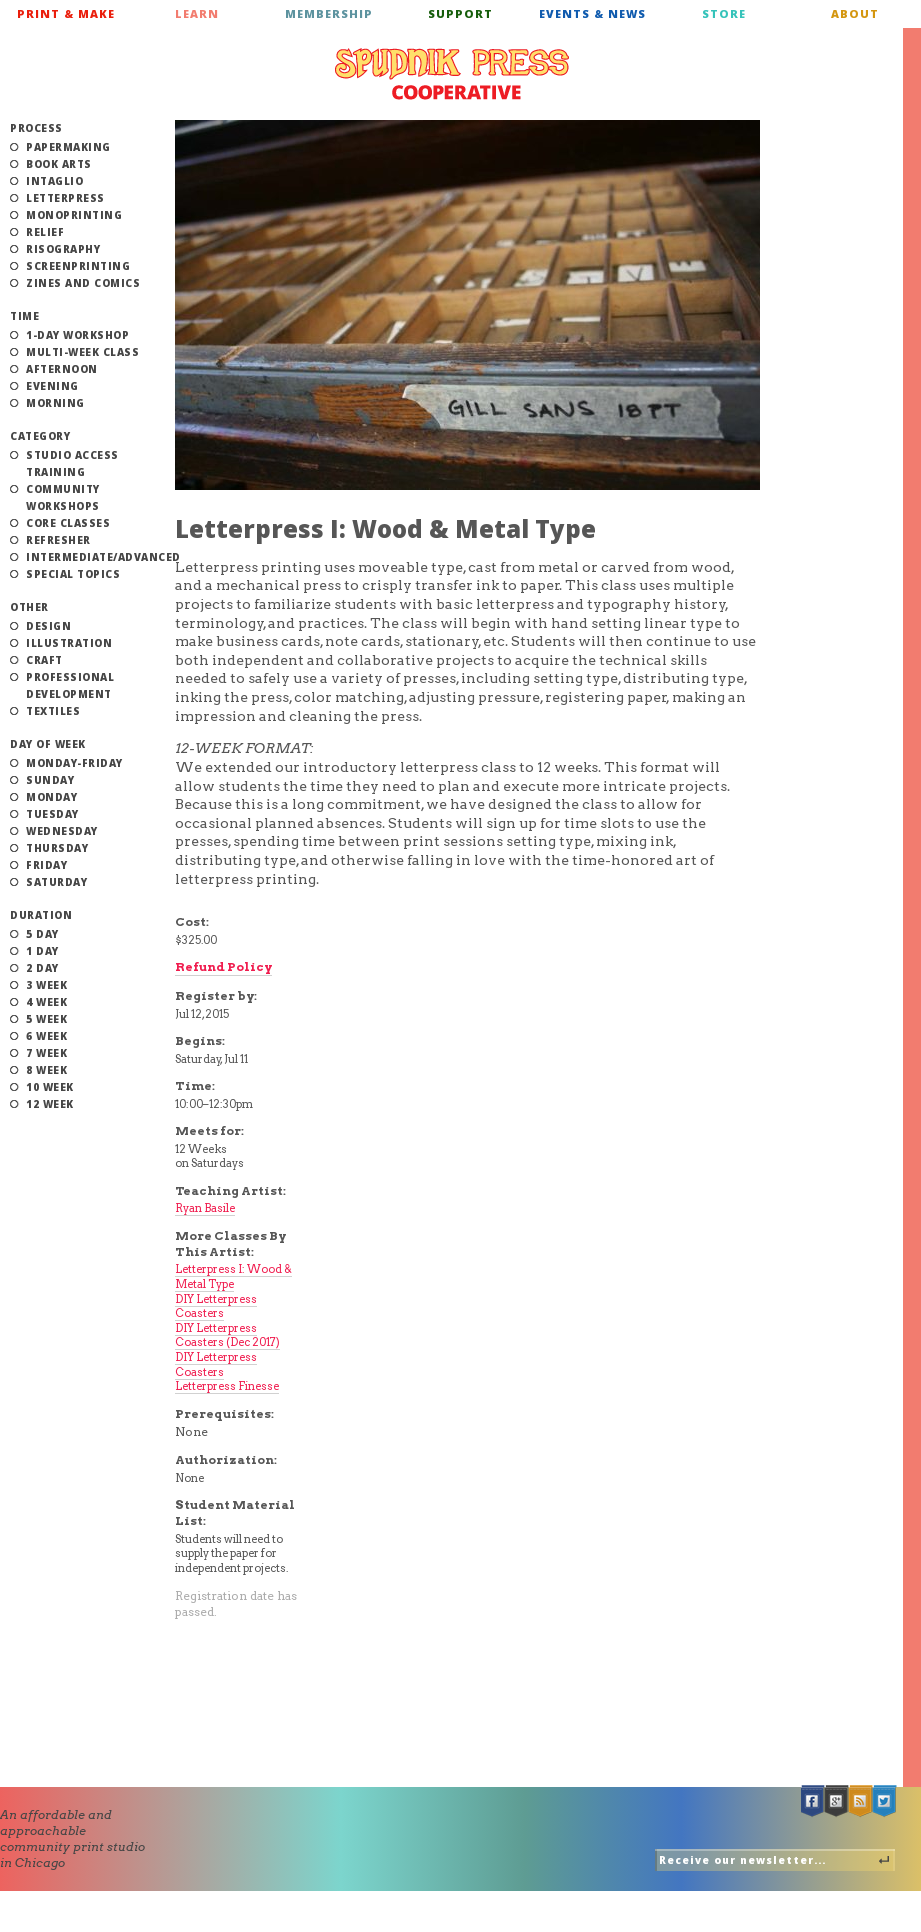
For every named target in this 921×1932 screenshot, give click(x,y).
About (855, 13)
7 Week (46, 1053)
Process (36, 128)
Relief (45, 232)
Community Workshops (63, 497)
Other (29, 607)
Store (724, 13)
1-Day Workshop (77, 335)
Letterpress (65, 198)
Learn (197, 13)
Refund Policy (223, 966)
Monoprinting (74, 215)
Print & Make (66, 13)
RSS (861, 1801)
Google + (837, 1801)
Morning (55, 403)
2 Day (42, 968)
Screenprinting (78, 266)
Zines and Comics (83, 283)
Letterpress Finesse (227, 1386)
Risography (63, 249)
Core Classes (68, 523)
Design (48, 626)
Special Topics (73, 574)
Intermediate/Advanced (103, 557)
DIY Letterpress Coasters (216, 1306)
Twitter (885, 1801)
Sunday (50, 780)
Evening (52, 386)
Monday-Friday (74, 763)
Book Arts (59, 164)
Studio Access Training (72, 463)
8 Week (46, 1070)
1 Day (42, 951)
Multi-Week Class (82, 352)
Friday (46, 865)
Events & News (592, 13)
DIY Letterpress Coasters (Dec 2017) (227, 1335)
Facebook (813, 1801)
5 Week (46, 1019)
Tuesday (52, 814)
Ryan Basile (205, 1208)
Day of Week (48, 744)
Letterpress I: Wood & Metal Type (233, 1276)
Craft (44, 660)
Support (460, 13)
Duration (41, 915)
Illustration (69, 643)
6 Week (46, 1036)
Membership (329, 13)
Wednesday (62, 831)
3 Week (46, 985)
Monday (51, 797)
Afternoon (62, 369)
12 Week (50, 1104)
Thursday (57, 848)
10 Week (50, 1087)
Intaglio (54, 181)
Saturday (56, 882)
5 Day (42, 934)
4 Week (46, 1002)
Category (40, 436)
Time (24, 316)
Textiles (53, 711)
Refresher (58, 540)
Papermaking (68, 147)
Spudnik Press (452, 74)
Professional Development (70, 685)
